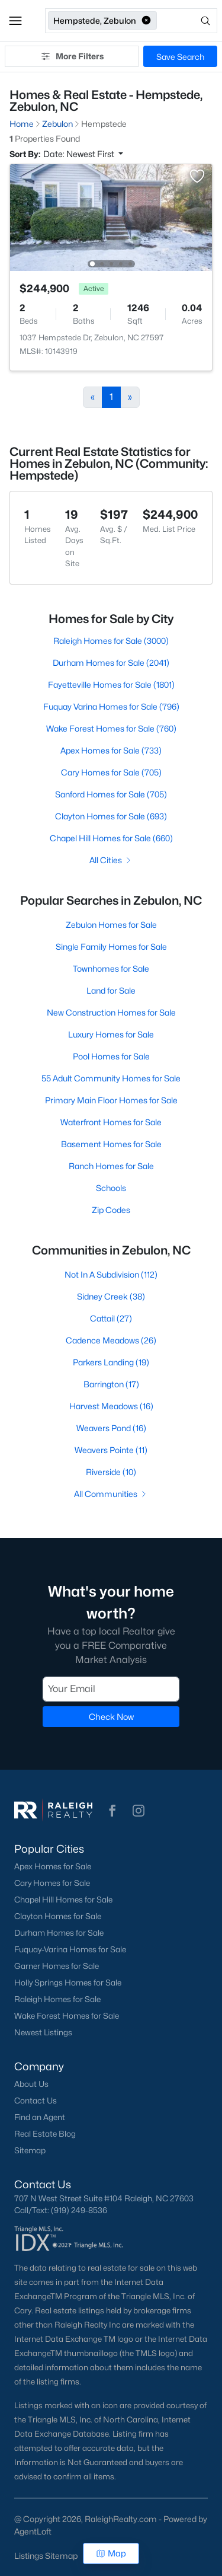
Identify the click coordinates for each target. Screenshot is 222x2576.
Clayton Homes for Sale (57, 1916)
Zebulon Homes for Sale (111, 925)
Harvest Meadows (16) (111, 1406)
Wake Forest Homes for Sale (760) (111, 728)
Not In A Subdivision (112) (111, 1274)
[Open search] (188, 21)
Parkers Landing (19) (111, 1362)
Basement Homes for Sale (111, 1144)
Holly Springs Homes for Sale (67, 1982)
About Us (31, 2084)
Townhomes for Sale (111, 968)
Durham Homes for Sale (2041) (111, 662)
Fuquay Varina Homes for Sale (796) (111, 706)
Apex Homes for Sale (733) (111, 750)
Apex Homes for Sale (52, 1866)
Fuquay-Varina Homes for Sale (70, 1949)
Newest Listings (43, 2032)
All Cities (111, 860)
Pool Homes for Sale (111, 1056)
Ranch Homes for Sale (111, 1166)
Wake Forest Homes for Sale (66, 2015)
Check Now (111, 1716)
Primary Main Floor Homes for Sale (111, 1100)
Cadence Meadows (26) (111, 1340)
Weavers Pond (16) (111, 1428)
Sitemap (30, 2150)
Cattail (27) (111, 1318)
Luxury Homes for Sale (111, 1034)
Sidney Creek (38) (111, 1296)
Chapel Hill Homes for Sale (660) (111, 838)
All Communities (111, 1494)
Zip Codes (111, 1210)
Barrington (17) (111, 1384)
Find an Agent (39, 2117)
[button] (15, 20)
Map (111, 2553)
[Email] (111, 1688)
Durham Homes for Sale (59, 1932)
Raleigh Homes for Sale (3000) (111, 641)
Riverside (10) (111, 1472)
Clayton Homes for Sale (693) (111, 816)
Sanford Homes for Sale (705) (111, 794)
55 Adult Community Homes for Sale (111, 1078)
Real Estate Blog (45, 2133)
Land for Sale (111, 990)
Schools (111, 1188)
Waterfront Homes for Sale (111, 1122)
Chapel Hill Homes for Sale (63, 1899)
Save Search (180, 57)
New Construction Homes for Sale (111, 1012)
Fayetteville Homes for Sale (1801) (111, 684)
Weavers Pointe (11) (111, 1450)
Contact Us (35, 2100)
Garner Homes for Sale (56, 1966)
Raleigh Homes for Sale (57, 1999)
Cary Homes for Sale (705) (111, 772)
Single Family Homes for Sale (111, 946)
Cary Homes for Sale (52, 1883)
